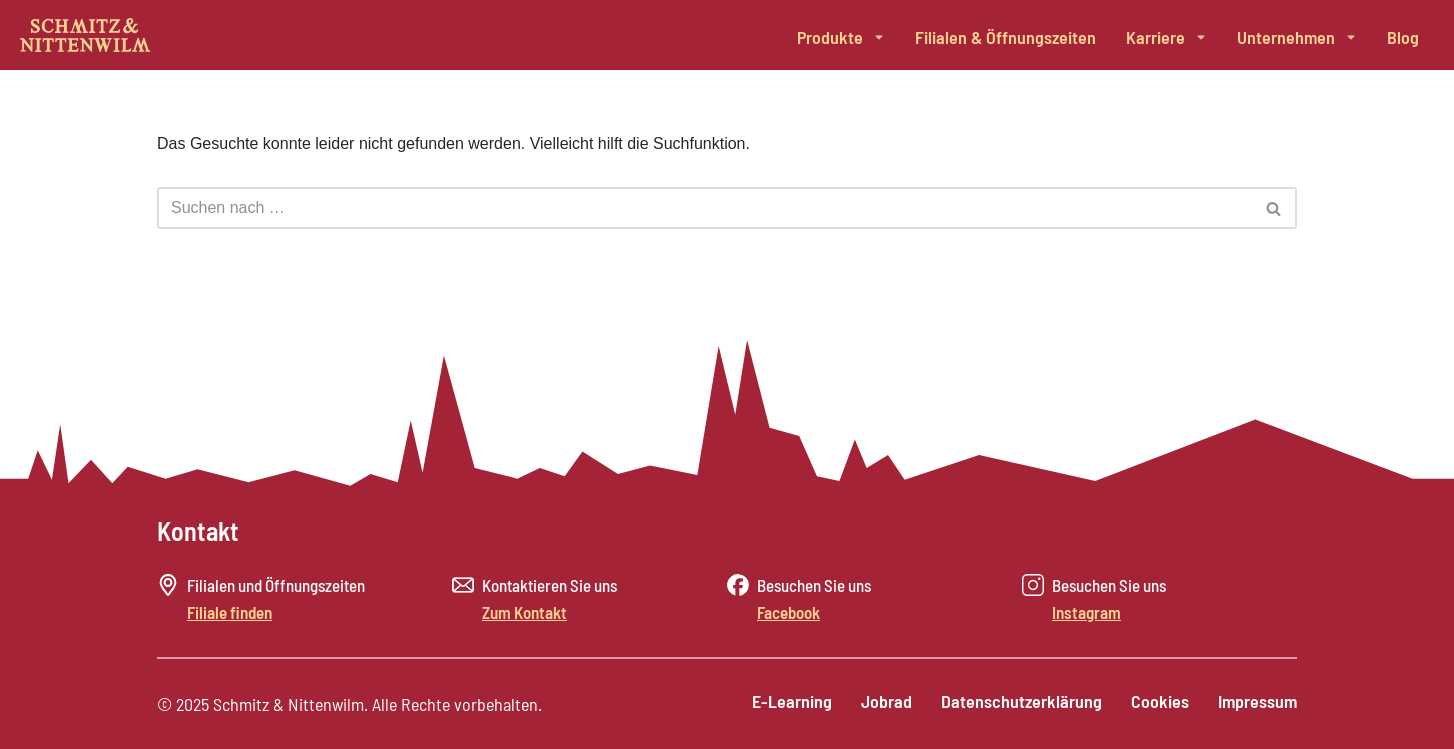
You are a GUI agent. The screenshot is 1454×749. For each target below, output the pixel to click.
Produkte (841, 37)
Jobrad (883, 702)
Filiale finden (229, 612)
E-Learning (788, 702)
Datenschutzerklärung (1019, 702)
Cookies (1159, 702)
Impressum (1257, 702)
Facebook (788, 612)
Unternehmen (1297, 37)
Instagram (1086, 612)
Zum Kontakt (524, 612)
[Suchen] (704, 208)
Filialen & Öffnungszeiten (1005, 37)
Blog (1403, 37)
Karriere (1166, 37)
